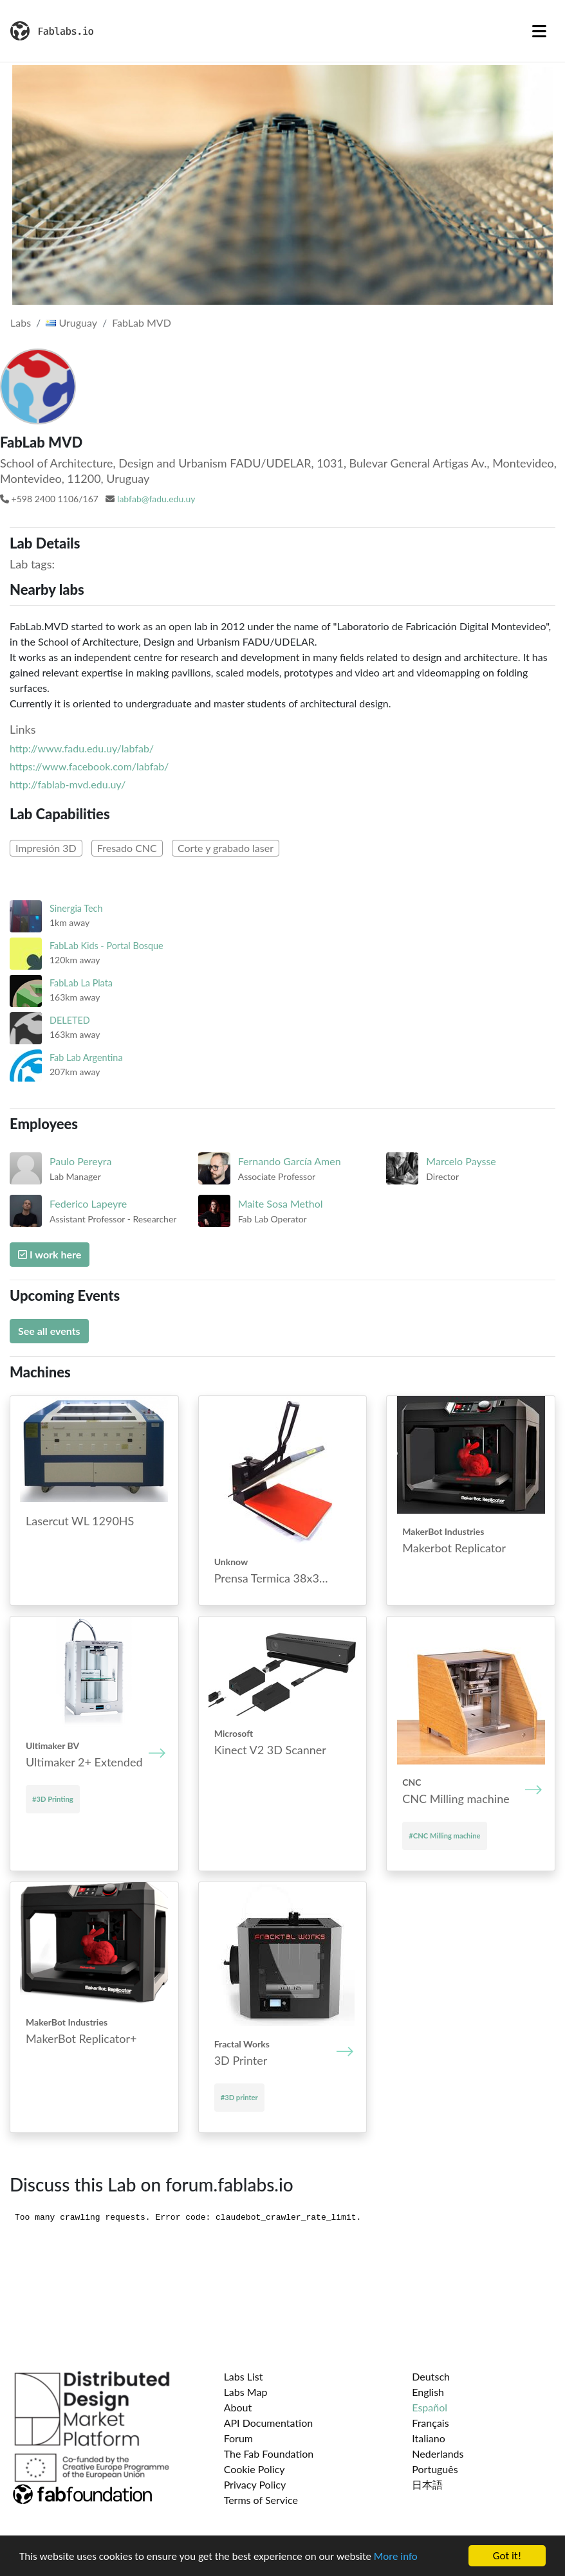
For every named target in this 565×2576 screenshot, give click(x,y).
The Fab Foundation (269, 2453)
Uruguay (71, 322)
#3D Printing (52, 1799)
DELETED (70, 1020)
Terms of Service (261, 2500)
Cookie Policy (254, 2469)
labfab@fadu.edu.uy (156, 498)
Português (435, 2469)
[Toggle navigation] (539, 31)
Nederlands (437, 2453)
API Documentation (268, 2423)
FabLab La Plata (81, 982)
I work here (49, 1254)
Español (429, 2407)
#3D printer (239, 2097)
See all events (49, 1331)
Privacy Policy (255, 2484)
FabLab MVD (141, 322)
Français (430, 2423)
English (428, 2392)
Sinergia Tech (76, 908)
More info (396, 2556)
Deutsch (431, 2376)
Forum (238, 2438)
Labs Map (246, 2392)
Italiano (428, 2438)
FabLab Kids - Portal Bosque (106, 945)
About (238, 2407)
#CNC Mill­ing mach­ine (444, 1835)
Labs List (243, 2376)
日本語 (427, 2484)
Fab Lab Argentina (86, 1057)
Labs (20, 322)
